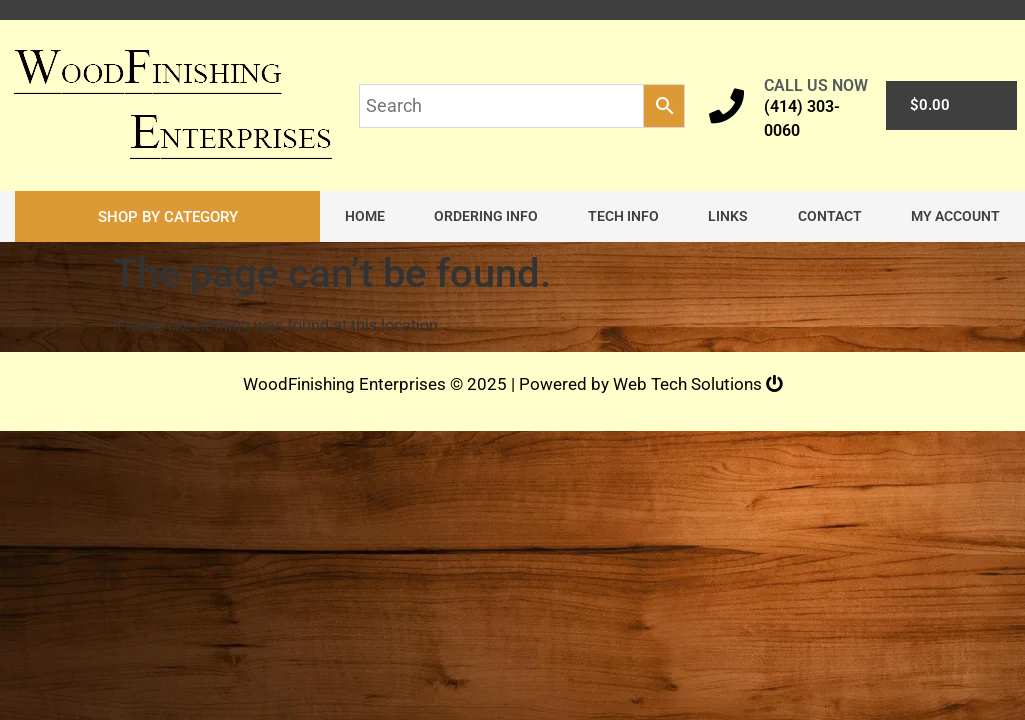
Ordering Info (486, 217)
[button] (167, 217)
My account (955, 217)
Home (365, 217)
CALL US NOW (816, 85)
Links (728, 217)
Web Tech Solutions (698, 385)
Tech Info (623, 217)
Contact (830, 217)
